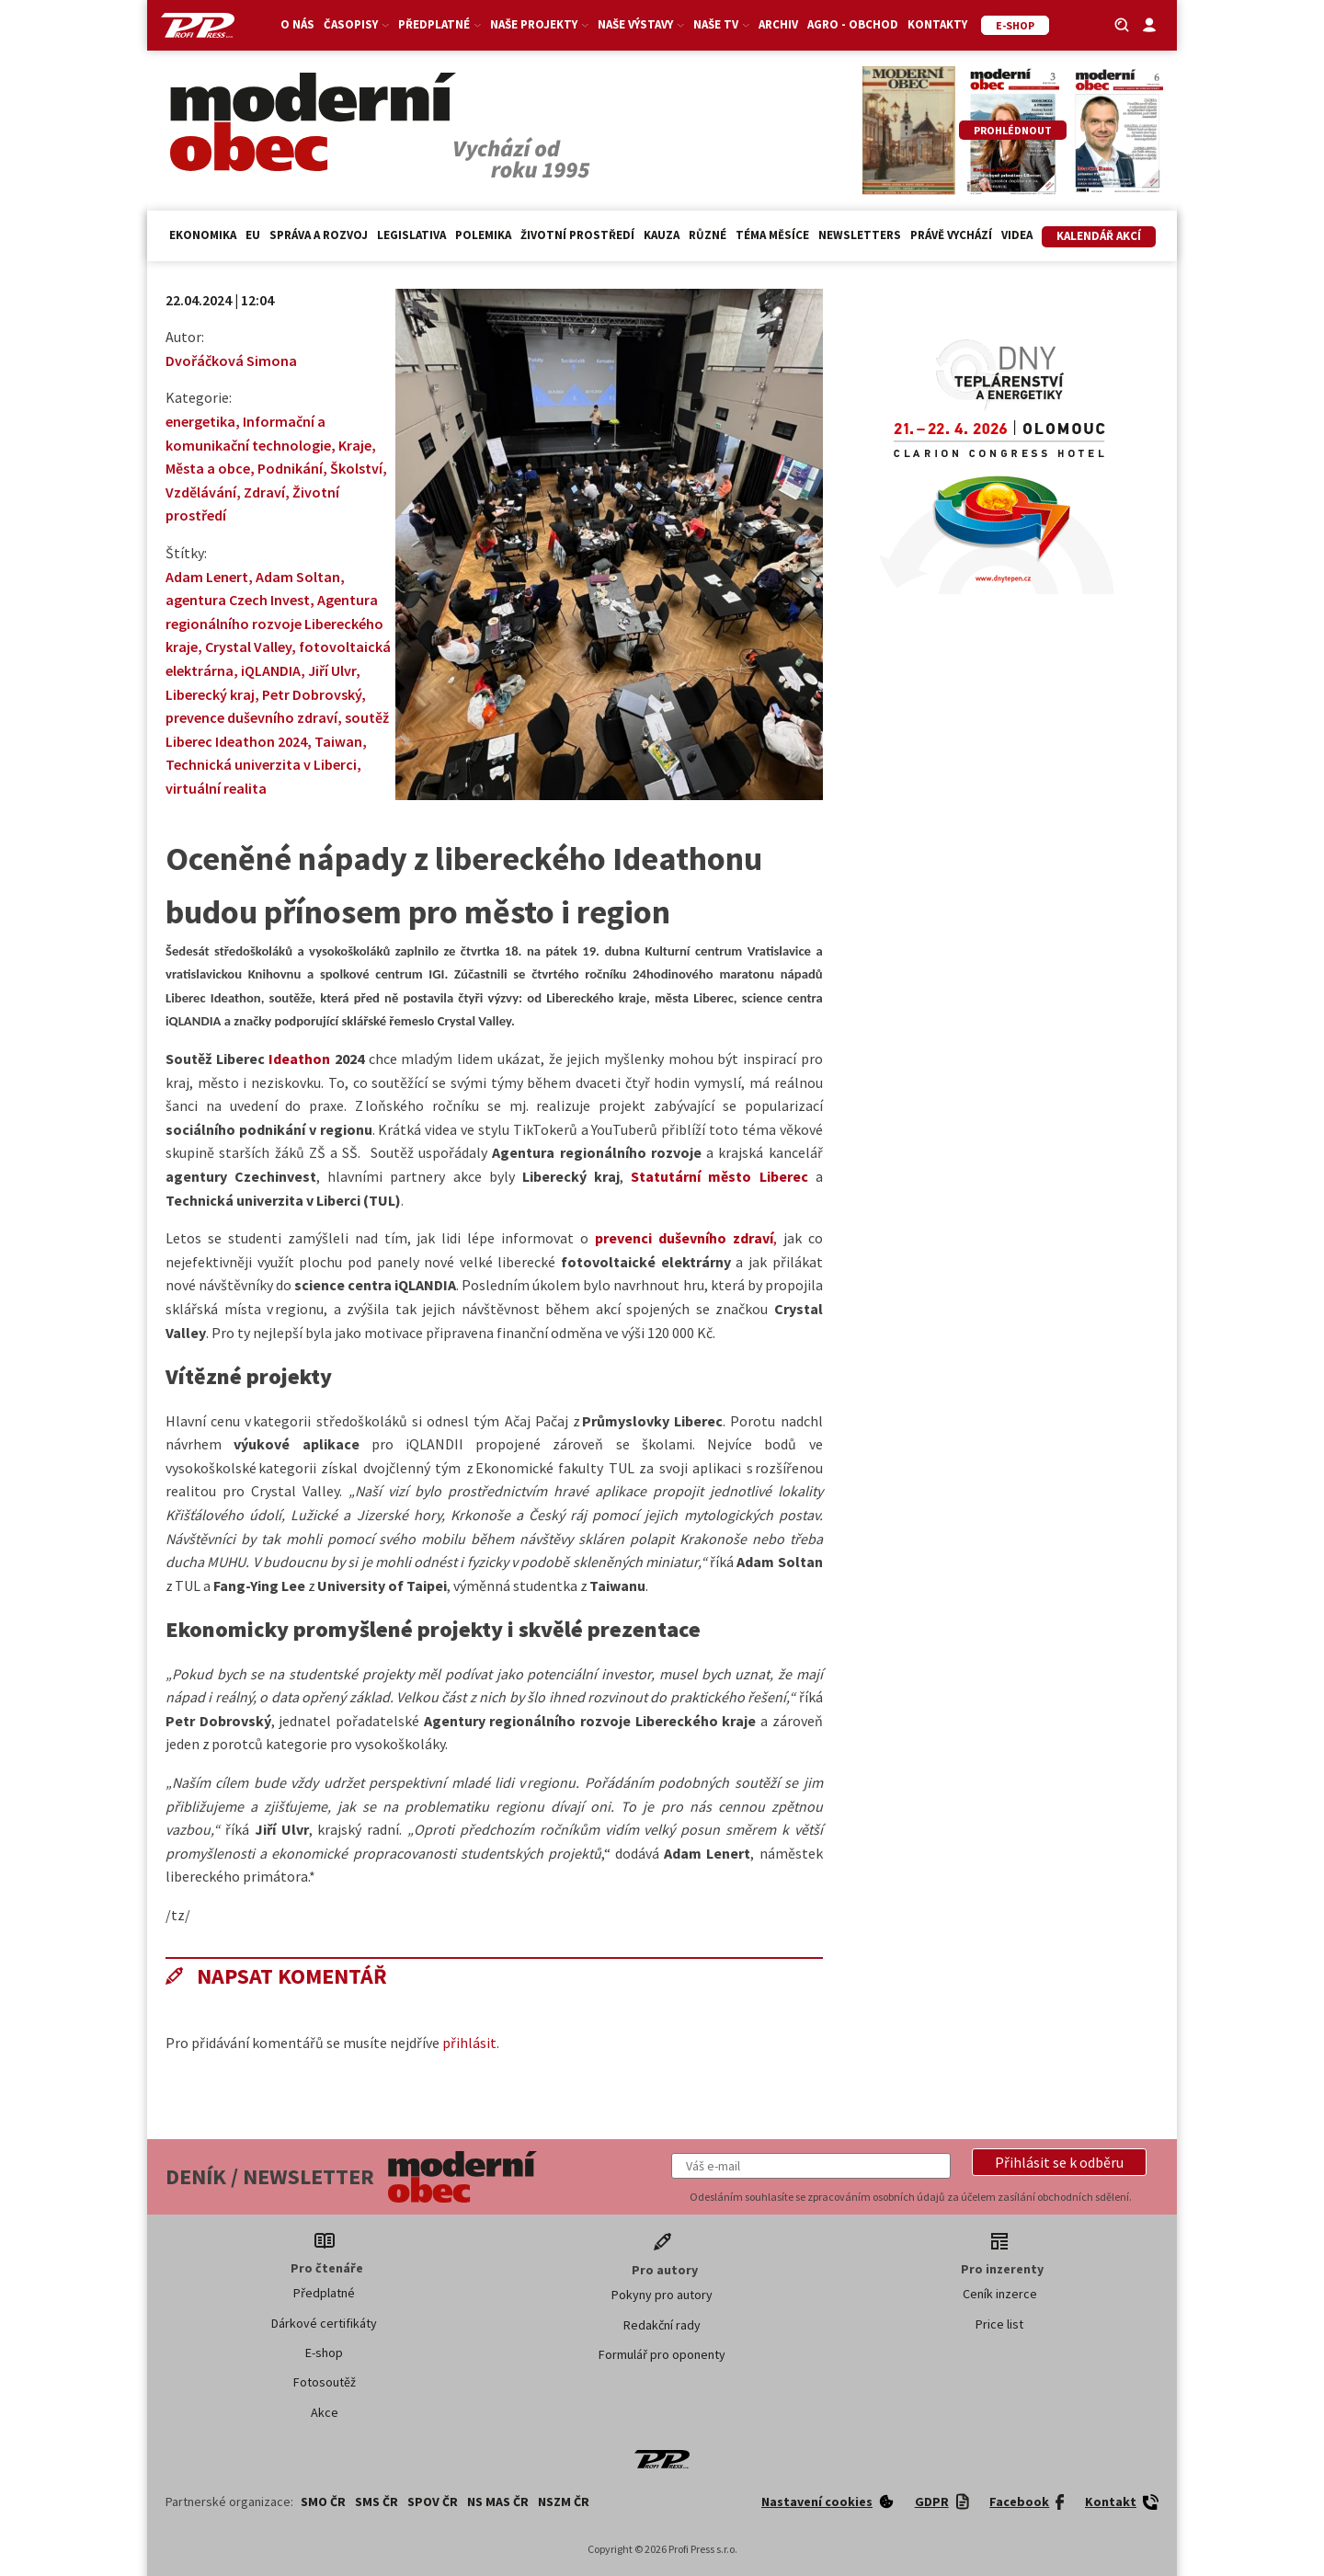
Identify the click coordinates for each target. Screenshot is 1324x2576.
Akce (324, 2412)
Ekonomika (202, 235)
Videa (1017, 235)
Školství (356, 468)
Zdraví (264, 492)
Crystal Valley (248, 646)
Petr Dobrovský (311, 694)
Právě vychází (951, 235)
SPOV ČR (432, 2501)
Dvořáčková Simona (231, 360)
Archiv (778, 24)
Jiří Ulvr (332, 670)
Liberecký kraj (210, 694)
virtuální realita (216, 788)
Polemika (483, 235)
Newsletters (859, 235)
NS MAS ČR (498, 2501)
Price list (999, 2324)
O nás (297, 24)
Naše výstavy (641, 24)
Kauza (661, 235)
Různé (707, 235)
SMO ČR (323, 2501)
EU (252, 235)
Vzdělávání (201, 492)
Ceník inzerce (1000, 2293)
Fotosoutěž (324, 2382)
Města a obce (208, 468)
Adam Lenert (207, 576)
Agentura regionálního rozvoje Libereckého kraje (274, 623)
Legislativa (411, 235)
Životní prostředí (577, 235)
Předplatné (439, 24)
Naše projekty (539, 24)
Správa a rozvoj (318, 235)
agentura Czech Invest (238, 599)
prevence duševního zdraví (251, 717)
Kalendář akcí (1098, 236)
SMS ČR (376, 2501)
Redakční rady (662, 2325)
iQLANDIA (271, 670)
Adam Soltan (298, 576)
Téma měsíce (772, 235)
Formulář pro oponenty (662, 2354)
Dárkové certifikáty (324, 2323)
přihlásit (469, 2042)
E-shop (324, 2352)
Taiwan (338, 741)
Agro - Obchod (852, 24)
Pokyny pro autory (662, 2294)
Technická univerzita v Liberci (261, 764)
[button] (1059, 2162)
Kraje (354, 445)
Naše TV (721, 24)
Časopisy (356, 24)
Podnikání (290, 468)
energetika (200, 421)
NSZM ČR (563, 2501)
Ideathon (299, 1058)
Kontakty (937, 24)
